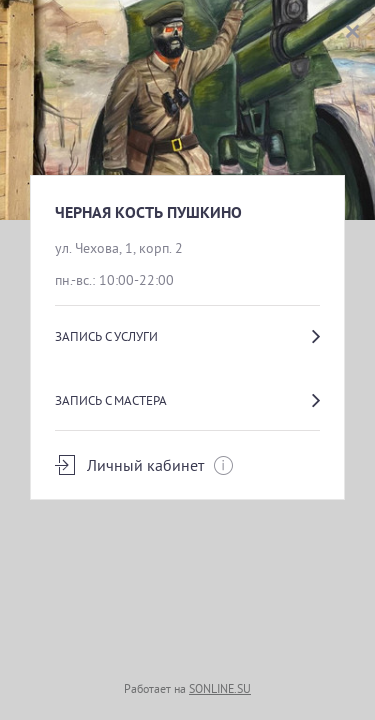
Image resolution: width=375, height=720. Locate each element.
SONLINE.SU (220, 688)
